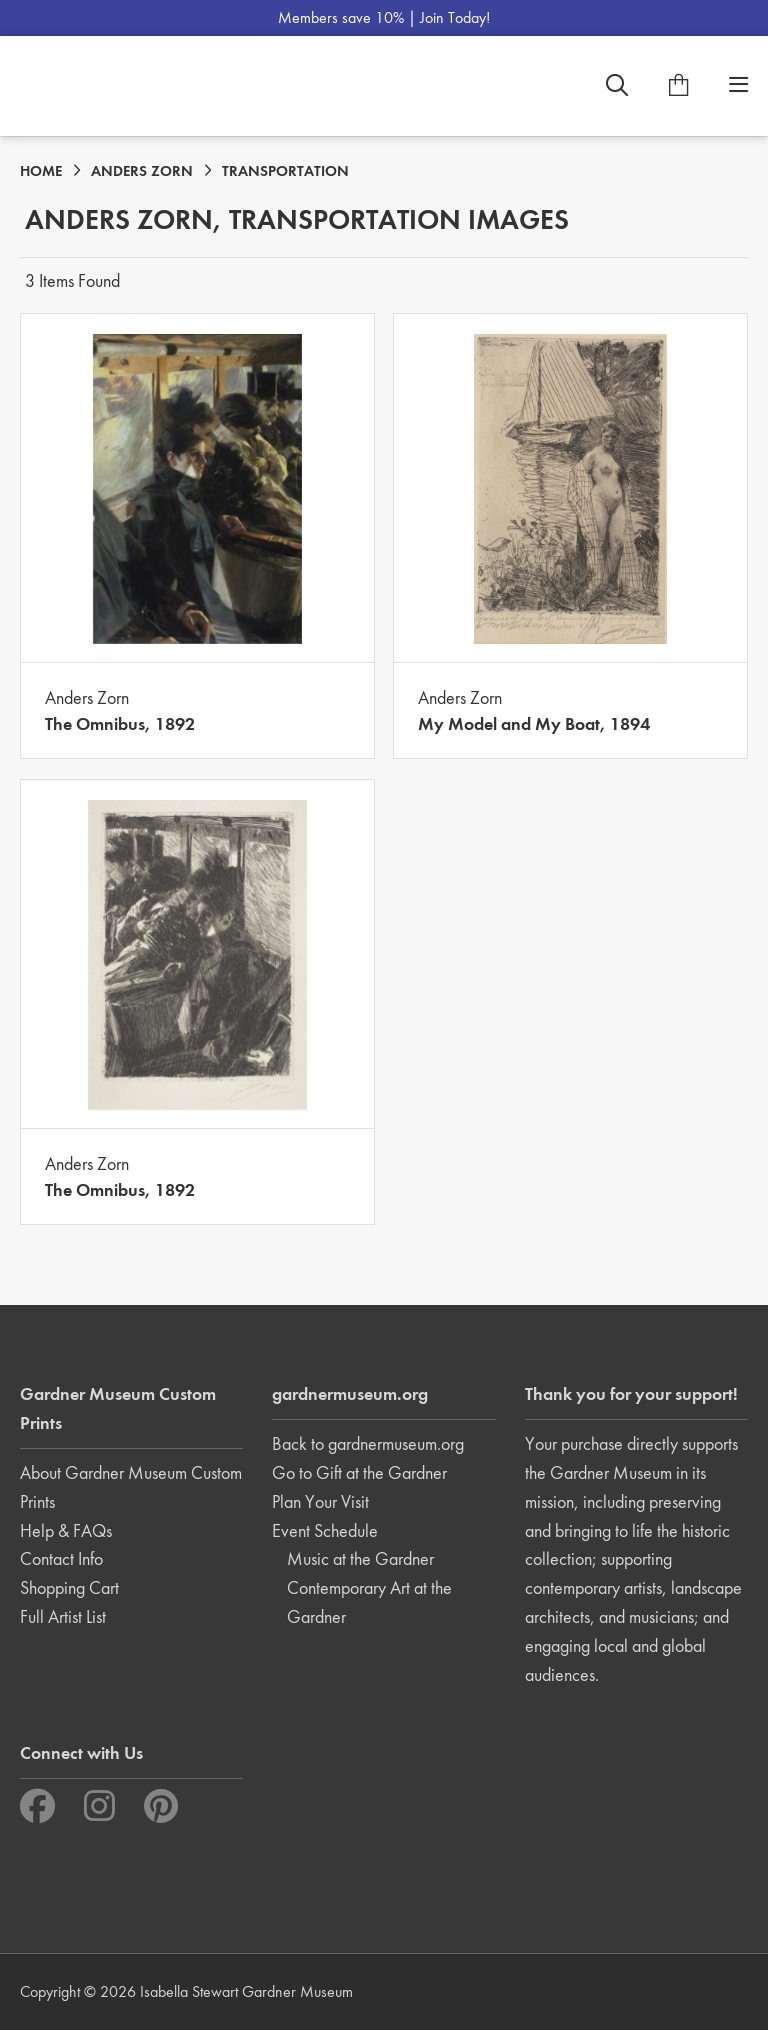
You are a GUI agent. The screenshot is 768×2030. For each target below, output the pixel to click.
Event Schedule (325, 1530)
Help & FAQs (66, 1530)
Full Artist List (63, 1616)
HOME (41, 171)
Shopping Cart (69, 1587)
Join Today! (455, 17)
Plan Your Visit (320, 1501)
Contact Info (61, 1558)
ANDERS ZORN (142, 171)
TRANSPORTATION (285, 171)
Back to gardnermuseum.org (368, 1443)
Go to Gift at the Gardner (359, 1472)
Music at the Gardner (360, 1558)
